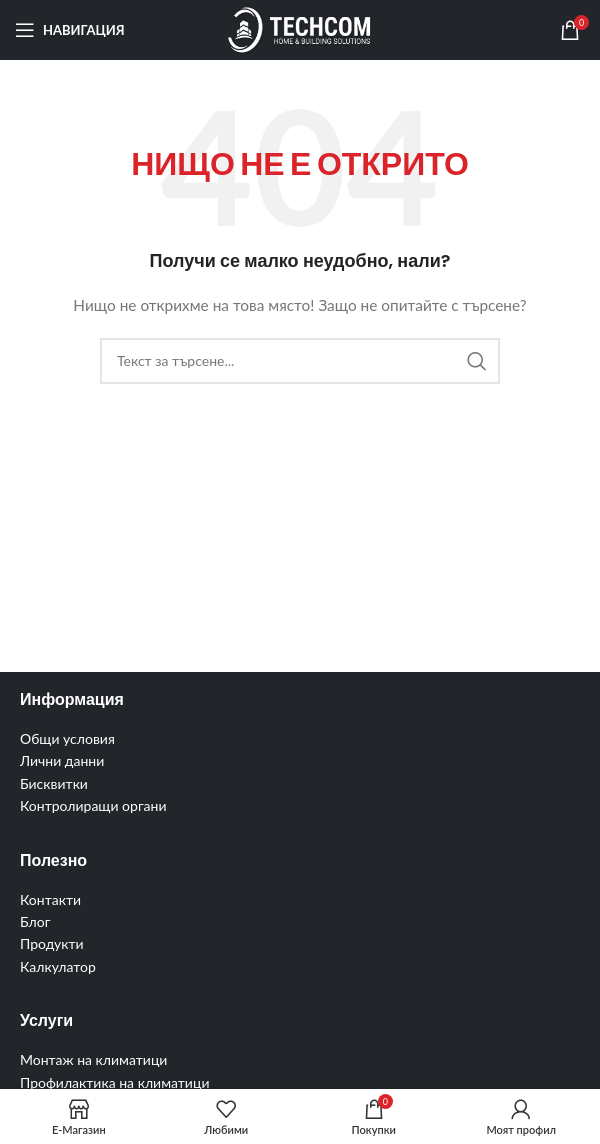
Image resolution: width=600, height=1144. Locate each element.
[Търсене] (300, 361)
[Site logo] (299, 28)
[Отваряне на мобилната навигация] (70, 30)
